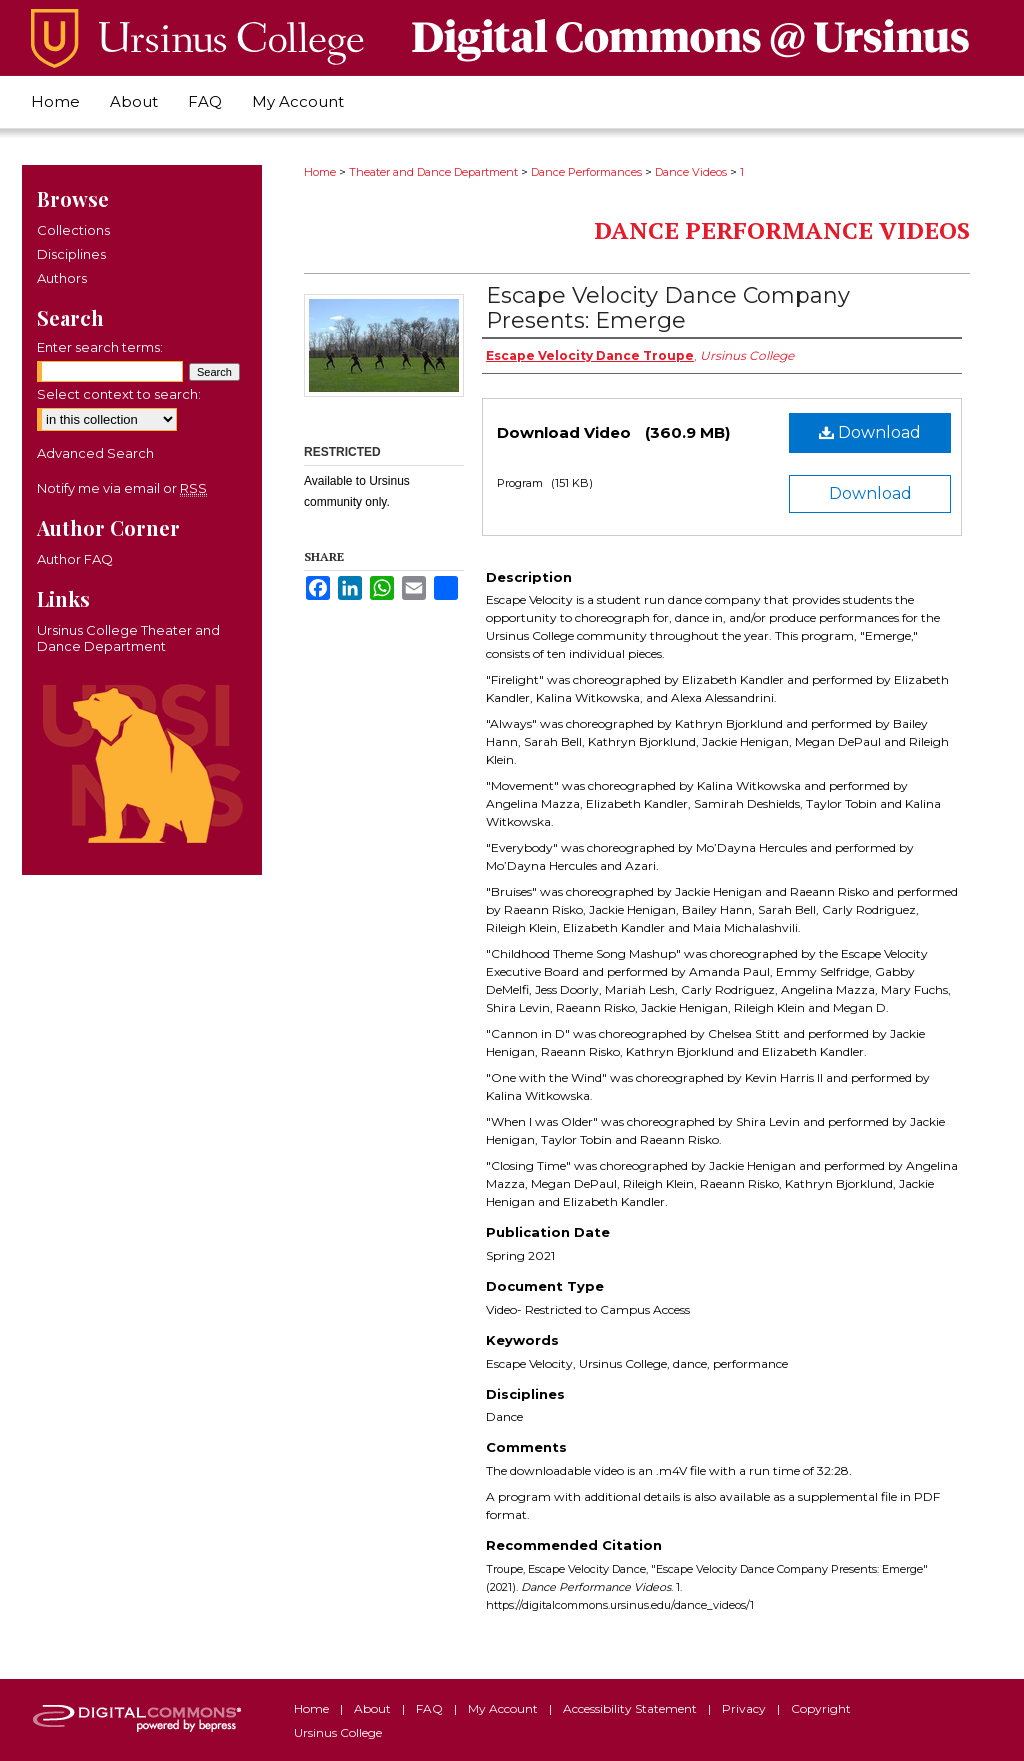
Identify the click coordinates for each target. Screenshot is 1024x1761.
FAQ (431, 1708)
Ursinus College (338, 1732)
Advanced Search (95, 453)
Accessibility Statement (631, 1708)
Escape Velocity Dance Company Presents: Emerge (668, 308)
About (374, 1708)
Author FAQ (75, 559)
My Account (504, 1708)
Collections (73, 230)
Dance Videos (691, 172)
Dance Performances (586, 172)
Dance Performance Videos (782, 230)
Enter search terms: (100, 347)
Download (870, 432)
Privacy (745, 1708)
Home (320, 172)
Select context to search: (119, 394)
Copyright (821, 1708)
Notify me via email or (122, 488)
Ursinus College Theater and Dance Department (128, 638)
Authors (62, 278)
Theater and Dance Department (433, 172)
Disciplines (71, 254)
